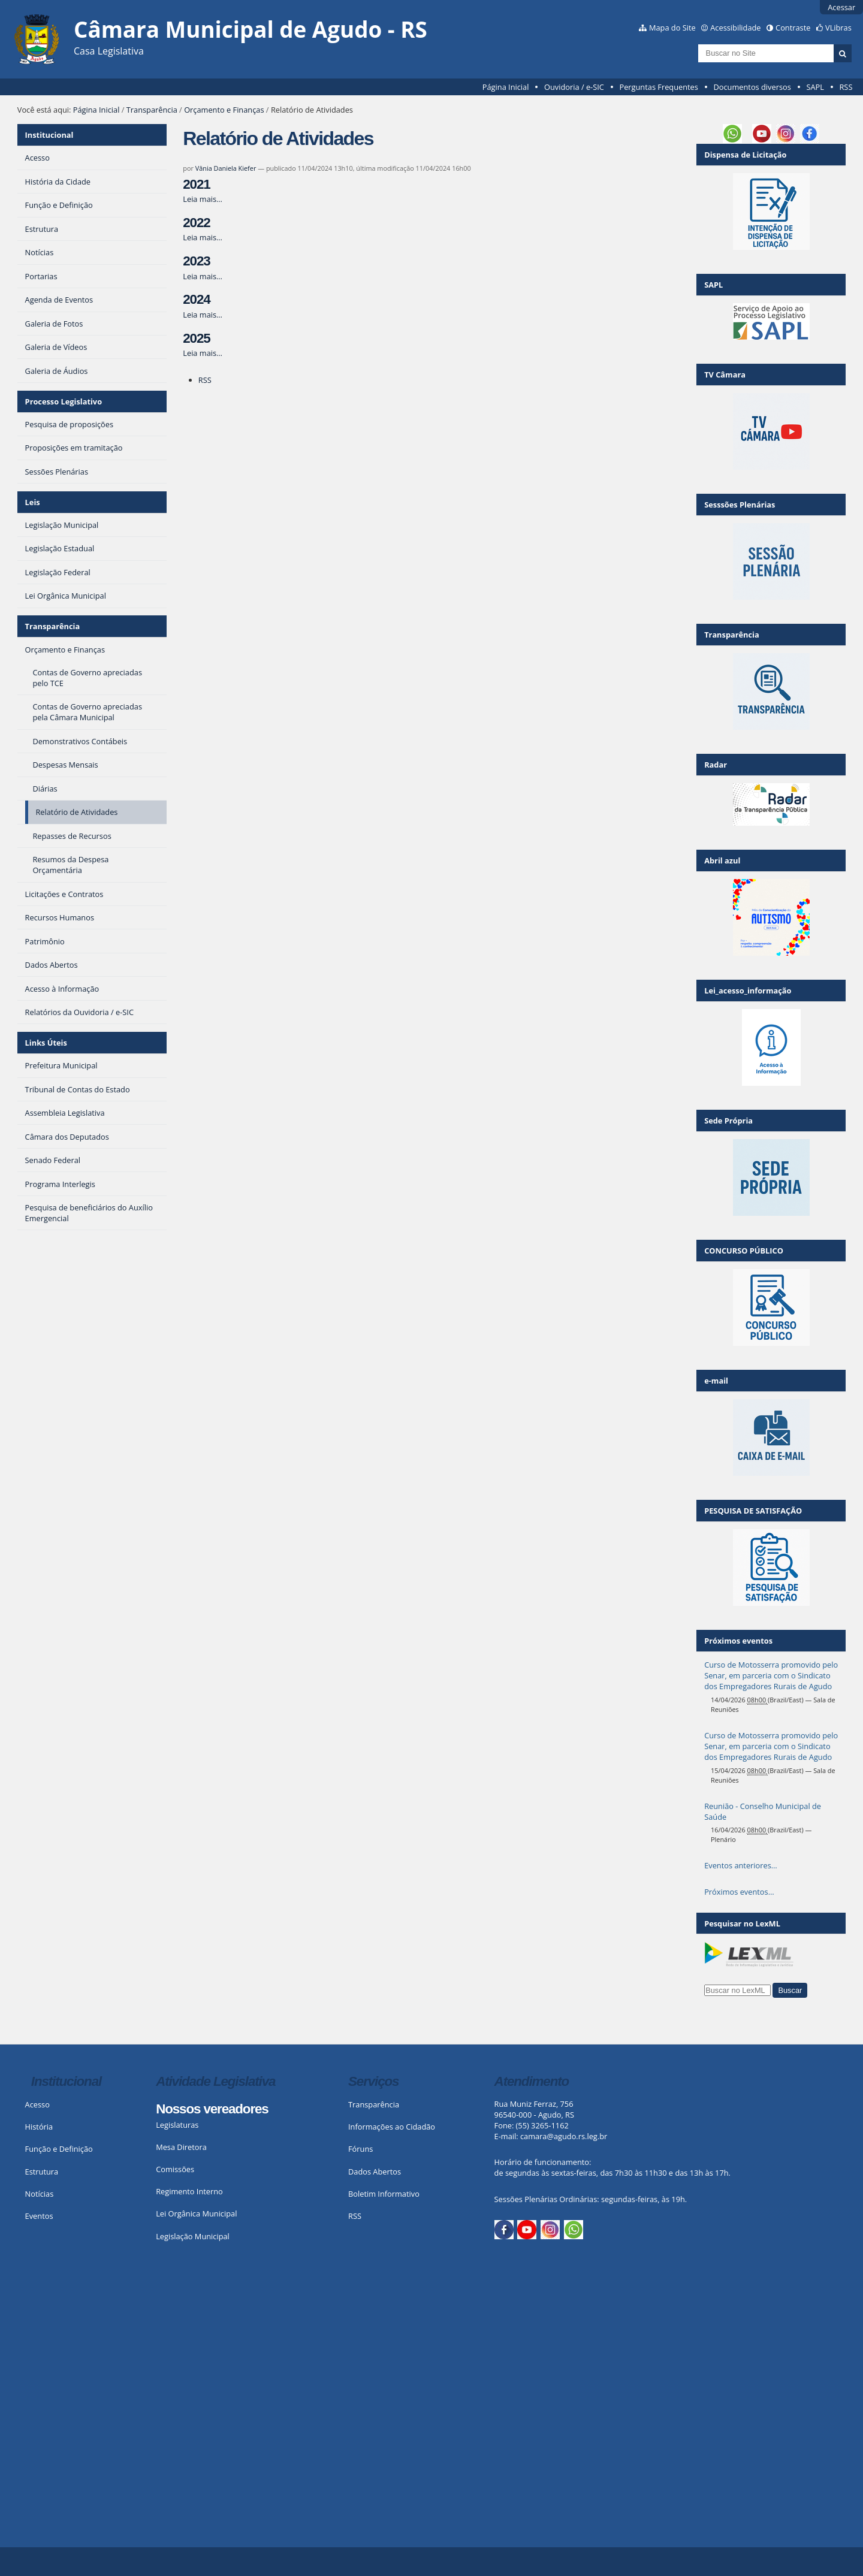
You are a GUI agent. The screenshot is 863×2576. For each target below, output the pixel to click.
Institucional (49, 134)
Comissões (175, 2169)
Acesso (37, 2104)
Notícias (39, 2193)
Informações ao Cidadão (391, 2126)
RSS (845, 86)
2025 (196, 338)
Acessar (841, 7)
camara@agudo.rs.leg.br (563, 2136)
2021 (196, 184)
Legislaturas (177, 2124)
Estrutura (42, 2171)
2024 (196, 299)
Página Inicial (505, 86)
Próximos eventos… (739, 1891)
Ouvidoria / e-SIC (574, 86)
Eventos (39, 2215)
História (39, 2126)
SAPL (815, 86)
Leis (32, 502)
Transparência (151, 109)
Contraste (793, 27)
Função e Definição (59, 2148)
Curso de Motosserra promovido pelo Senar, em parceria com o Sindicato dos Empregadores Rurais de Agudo (771, 1675)
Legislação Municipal (193, 2236)
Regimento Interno (189, 2191)
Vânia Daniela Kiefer (226, 168)
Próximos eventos (738, 1640)
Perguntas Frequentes (658, 86)
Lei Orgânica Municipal (196, 2213)
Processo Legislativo (63, 401)
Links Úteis (46, 1042)
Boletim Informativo (384, 2193)
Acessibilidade (735, 27)
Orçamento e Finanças (224, 109)
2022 (196, 222)
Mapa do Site (672, 27)
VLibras (838, 27)
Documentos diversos (751, 86)
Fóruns (360, 2148)
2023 (196, 260)
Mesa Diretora (181, 2147)
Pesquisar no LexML (742, 1923)
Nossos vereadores (212, 2108)
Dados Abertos (374, 2171)
